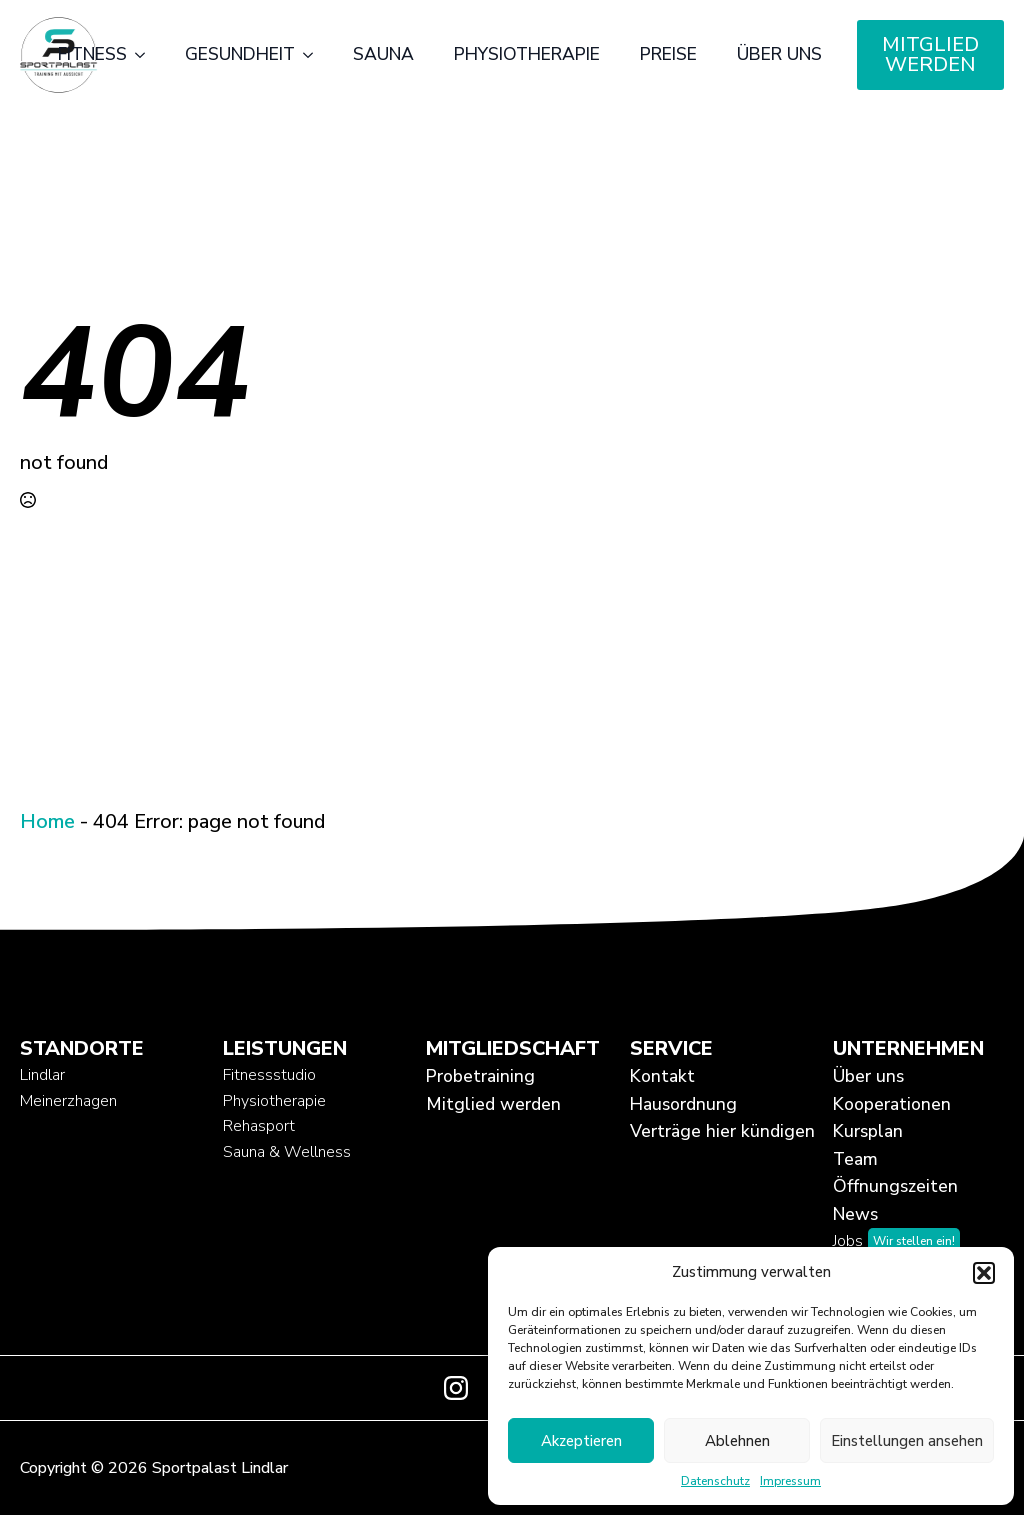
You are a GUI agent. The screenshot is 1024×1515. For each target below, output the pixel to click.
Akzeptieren (581, 1441)
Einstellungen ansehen (907, 1441)
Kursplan (868, 1131)
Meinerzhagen (68, 1101)
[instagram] (456, 1388)
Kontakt (662, 1076)
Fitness (92, 54)
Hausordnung (683, 1104)
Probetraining (480, 1076)
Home (47, 821)
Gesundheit (240, 54)
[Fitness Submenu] (146, 55)
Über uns (779, 54)
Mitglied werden (493, 1104)
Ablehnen (737, 1441)
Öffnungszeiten (895, 1186)
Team (855, 1159)
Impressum (790, 1481)
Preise (668, 54)
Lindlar (42, 1075)
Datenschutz (715, 1481)
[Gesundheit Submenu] (314, 55)
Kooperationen (892, 1104)
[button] (984, 1273)
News (855, 1214)
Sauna (383, 54)
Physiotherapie (527, 54)
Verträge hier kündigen (715, 1131)
